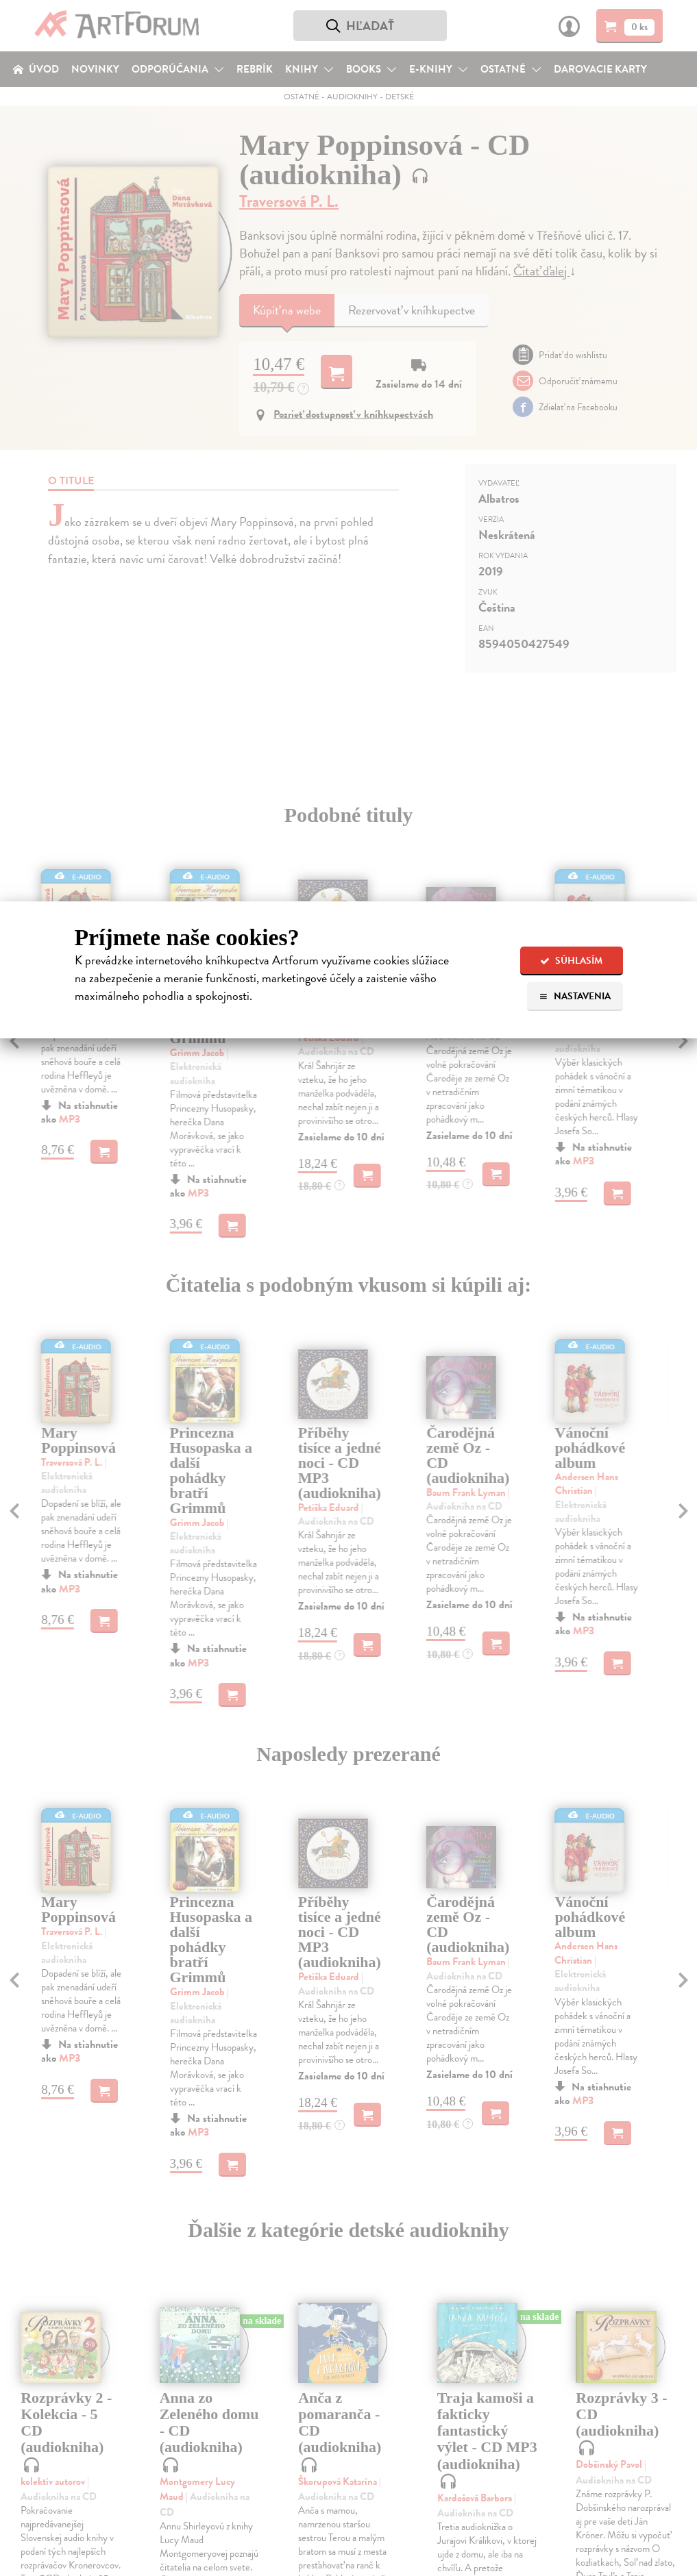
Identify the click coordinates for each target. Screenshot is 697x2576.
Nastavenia (575, 996)
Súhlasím (571, 960)
